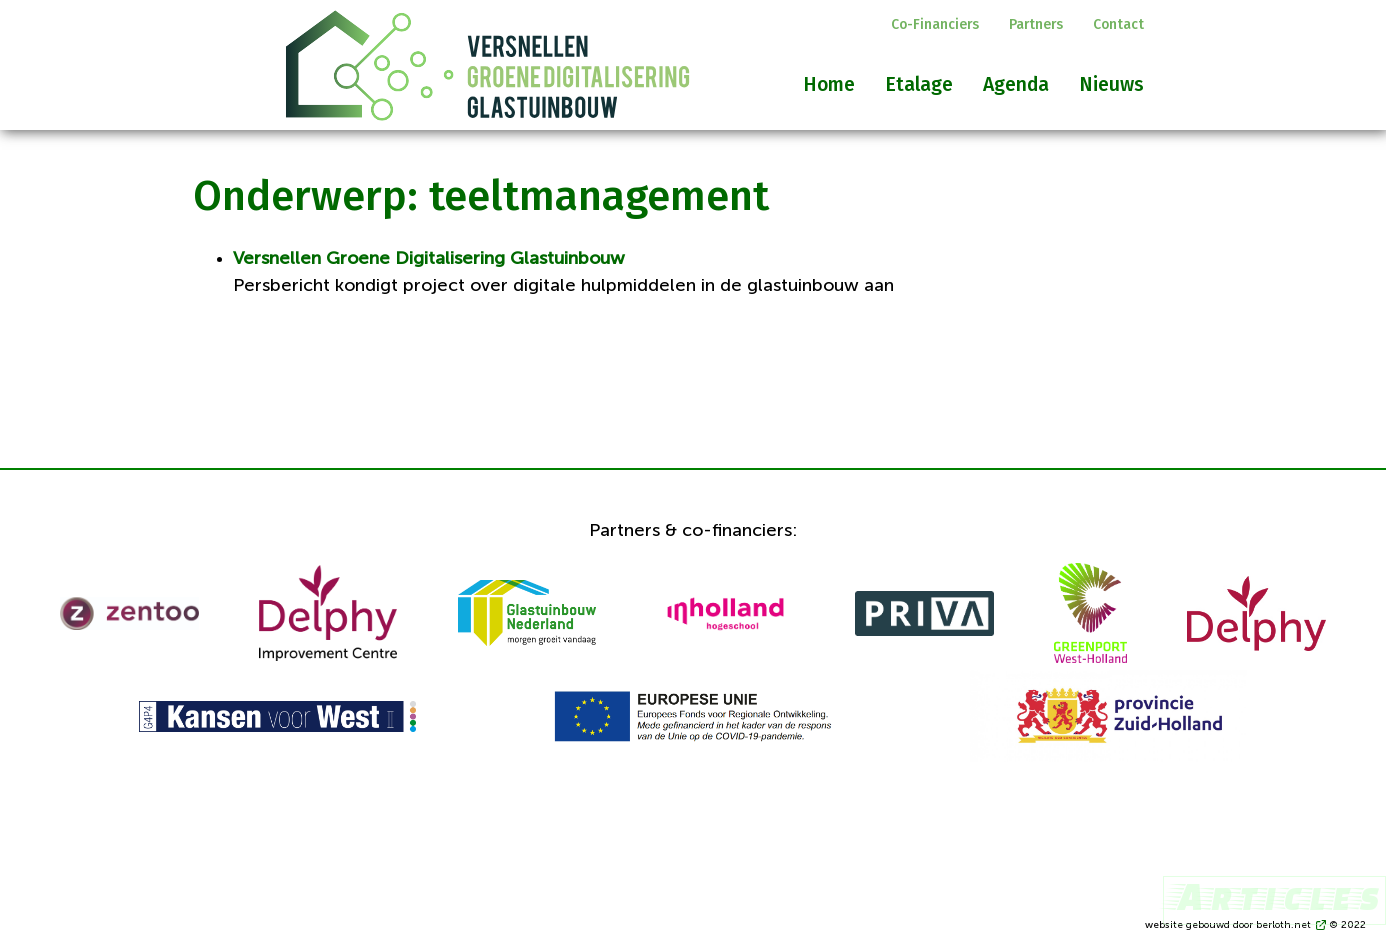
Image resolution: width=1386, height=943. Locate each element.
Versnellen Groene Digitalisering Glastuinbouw (429, 259)
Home (829, 84)
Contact (1118, 24)
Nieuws (1111, 84)
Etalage (919, 84)
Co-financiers (935, 24)
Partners (1036, 24)
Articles (1274, 895)
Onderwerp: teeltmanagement (481, 196)
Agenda (1016, 84)
